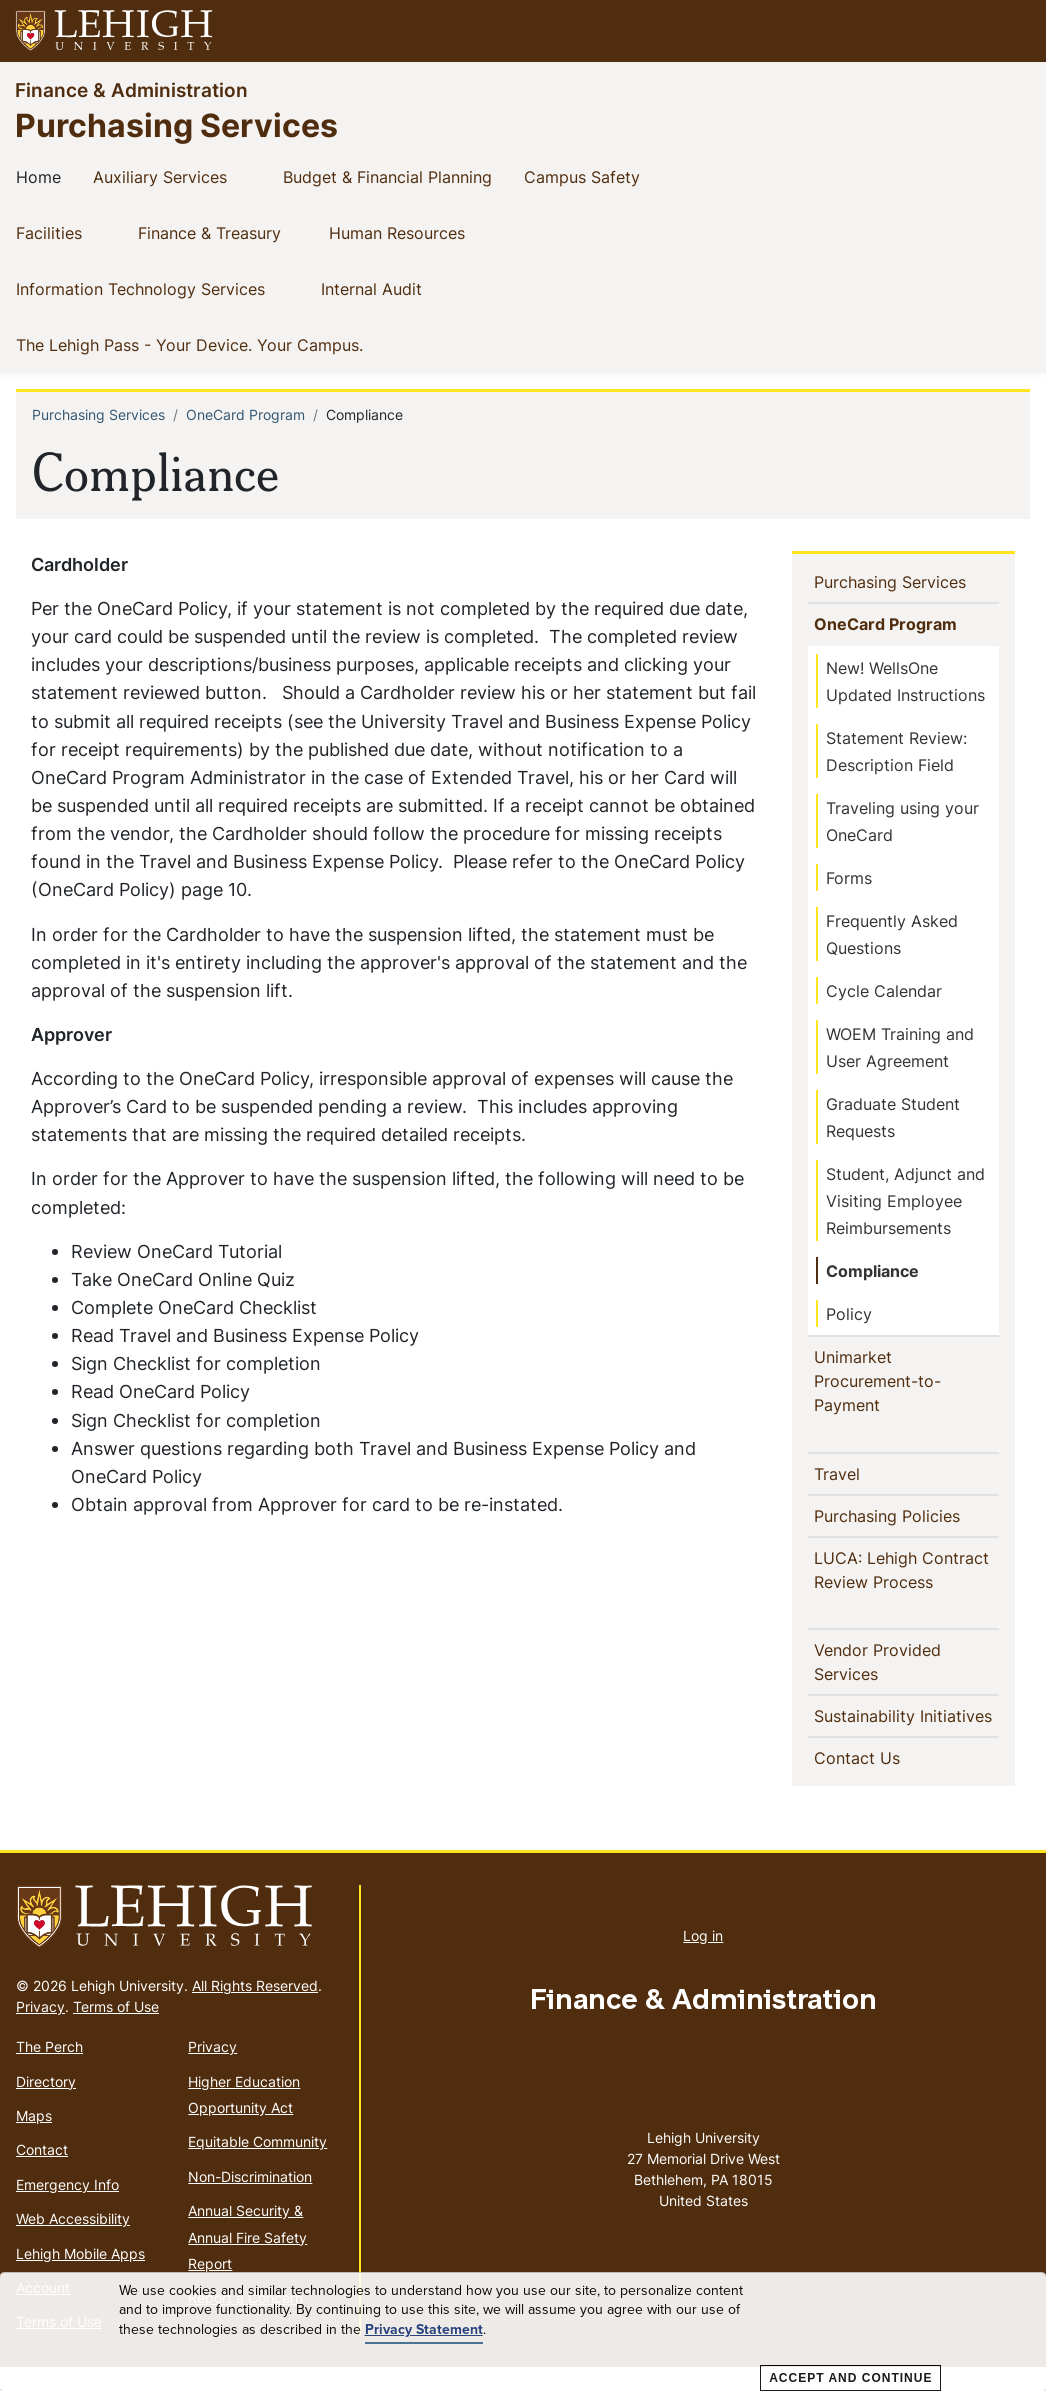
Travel (843, 1473)
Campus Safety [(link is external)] (598, 176)
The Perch (49, 2070)
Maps (34, 2139)
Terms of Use (116, 2030)
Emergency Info (67, 2208)
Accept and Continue (850, 2378)
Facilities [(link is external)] (65, 232)
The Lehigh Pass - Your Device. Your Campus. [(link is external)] (205, 344)
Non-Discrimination (250, 2200)
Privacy (40, 2030)
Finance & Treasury (213, 232)
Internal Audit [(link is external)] (387, 288)
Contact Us (891, 1781)
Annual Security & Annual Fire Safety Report (247, 2261)
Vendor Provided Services (880, 1662)
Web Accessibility (73, 2242)
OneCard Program (245, 414)
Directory (46, 2105)
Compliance (872, 1271)
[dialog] (523, 2332)
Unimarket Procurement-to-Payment (881, 1381)
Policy (849, 1314)
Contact (42, 2173)
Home (42, 176)
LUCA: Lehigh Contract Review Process (908, 1570)
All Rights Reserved (255, 2009)
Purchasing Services (176, 124)
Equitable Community (257, 2165)
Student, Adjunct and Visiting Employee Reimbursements (905, 1201)
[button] (1012, 31)
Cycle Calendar (884, 991)
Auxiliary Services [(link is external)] (176, 176)
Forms (849, 878)
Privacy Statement (424, 2329)
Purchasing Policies (908, 1515)
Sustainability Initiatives (884, 1728)
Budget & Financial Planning (391, 176)
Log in (703, 1959)
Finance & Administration (131, 89)
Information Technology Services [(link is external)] (156, 288)
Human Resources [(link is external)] (413, 232)
